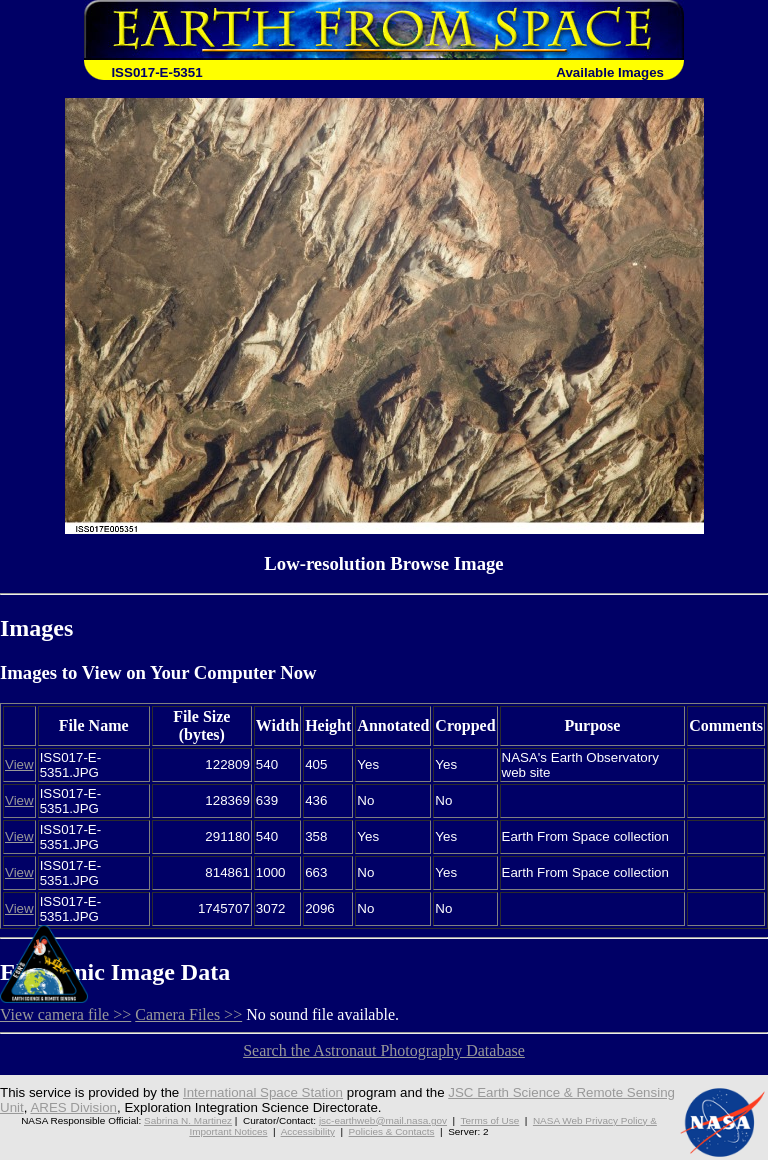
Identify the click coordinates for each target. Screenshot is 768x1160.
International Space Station (263, 1092)
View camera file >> (65, 1014)
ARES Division (73, 1107)
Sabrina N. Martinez (188, 1120)
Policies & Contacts (392, 1131)
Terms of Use (490, 1120)
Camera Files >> (188, 1014)
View (19, 764)
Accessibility (308, 1131)
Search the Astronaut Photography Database (384, 1050)
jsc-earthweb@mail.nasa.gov (383, 1120)
